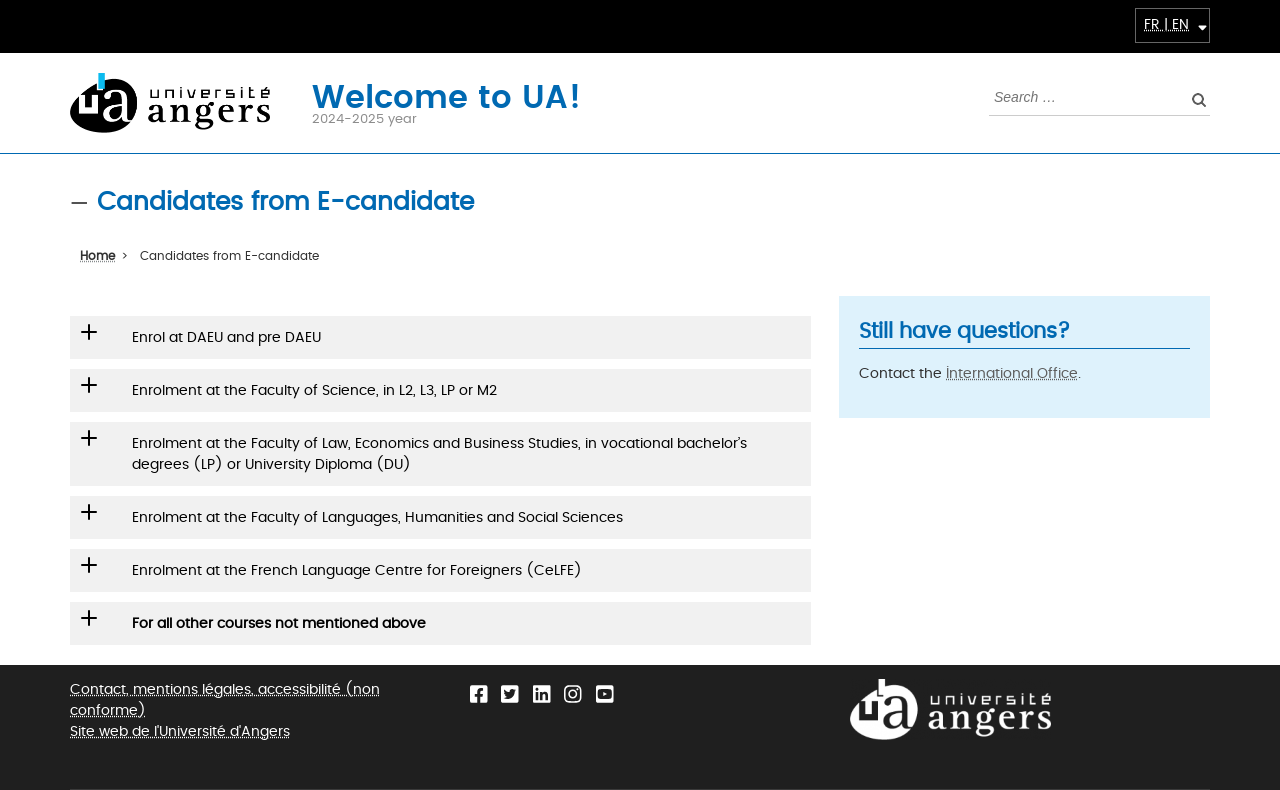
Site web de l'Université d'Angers (180, 731)
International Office (1012, 373)
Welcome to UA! (446, 95)
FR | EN (1166, 24)
